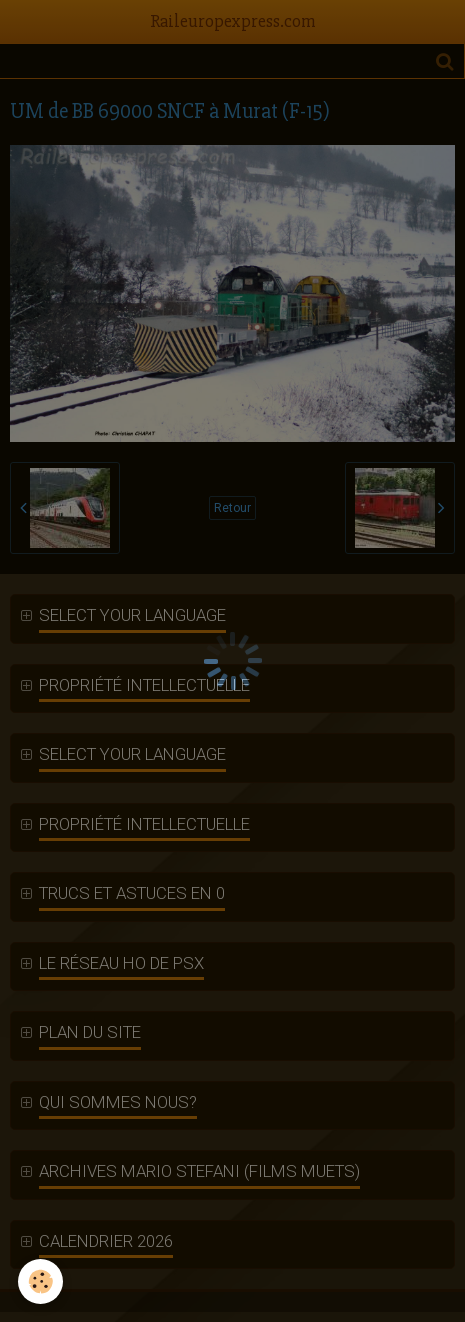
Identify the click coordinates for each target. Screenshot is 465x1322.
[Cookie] (40, 1281)
